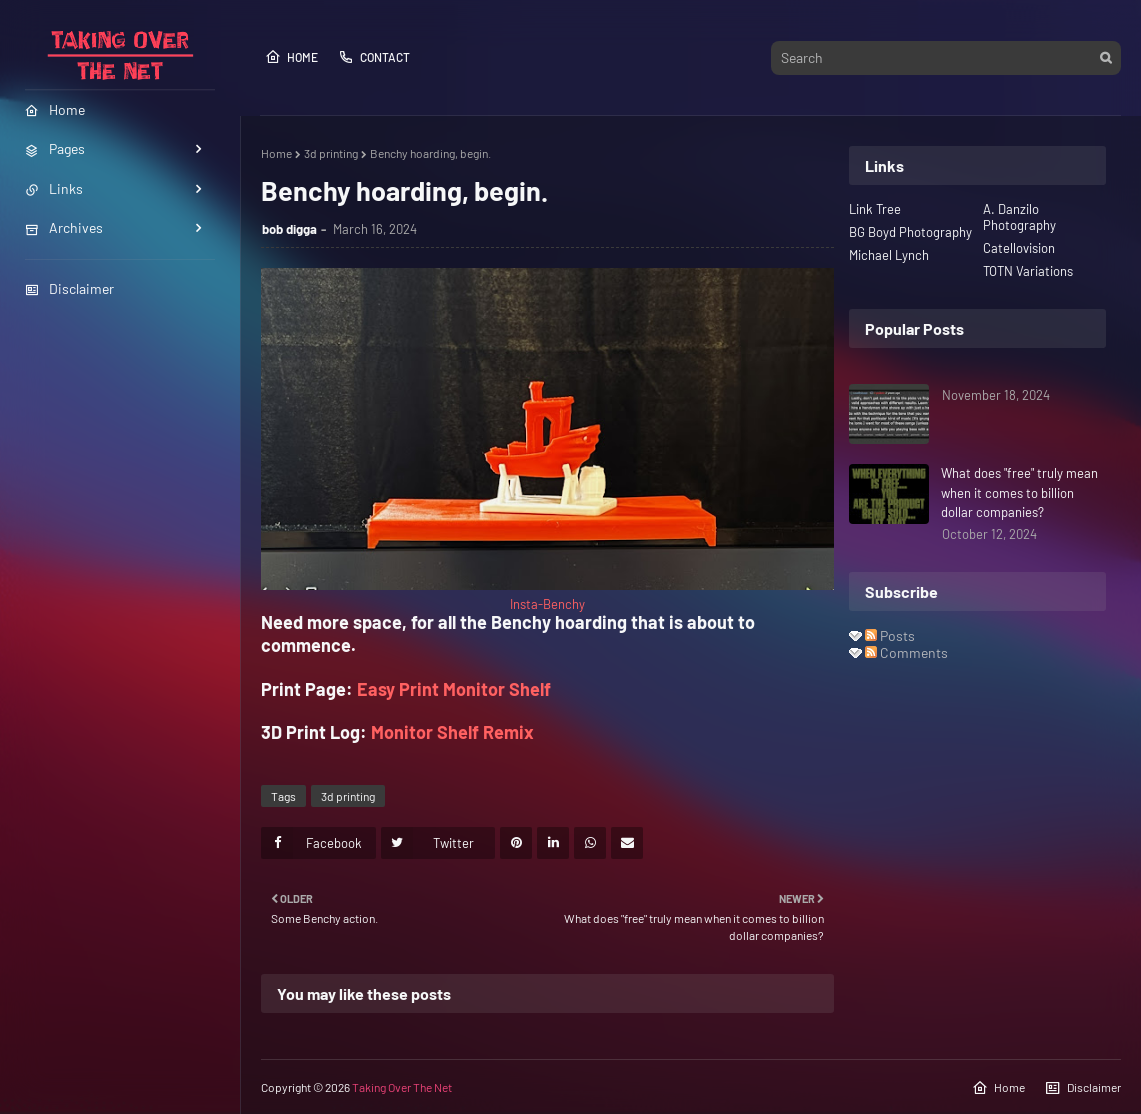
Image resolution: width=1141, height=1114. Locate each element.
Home (291, 57)
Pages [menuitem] (55, 148)
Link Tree (875, 209)
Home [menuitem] (55, 109)
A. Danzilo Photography (1019, 217)
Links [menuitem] (54, 188)
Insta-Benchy (547, 604)
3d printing (331, 153)
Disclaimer (69, 288)
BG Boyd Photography (910, 232)
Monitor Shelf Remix (452, 732)
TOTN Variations (1028, 271)
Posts (890, 635)
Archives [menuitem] (64, 227)
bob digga (289, 229)
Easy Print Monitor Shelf (454, 689)
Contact (374, 57)
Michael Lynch (889, 255)
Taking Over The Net (402, 1087)
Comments (906, 652)
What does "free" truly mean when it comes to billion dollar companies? (1019, 492)
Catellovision (1019, 248)
